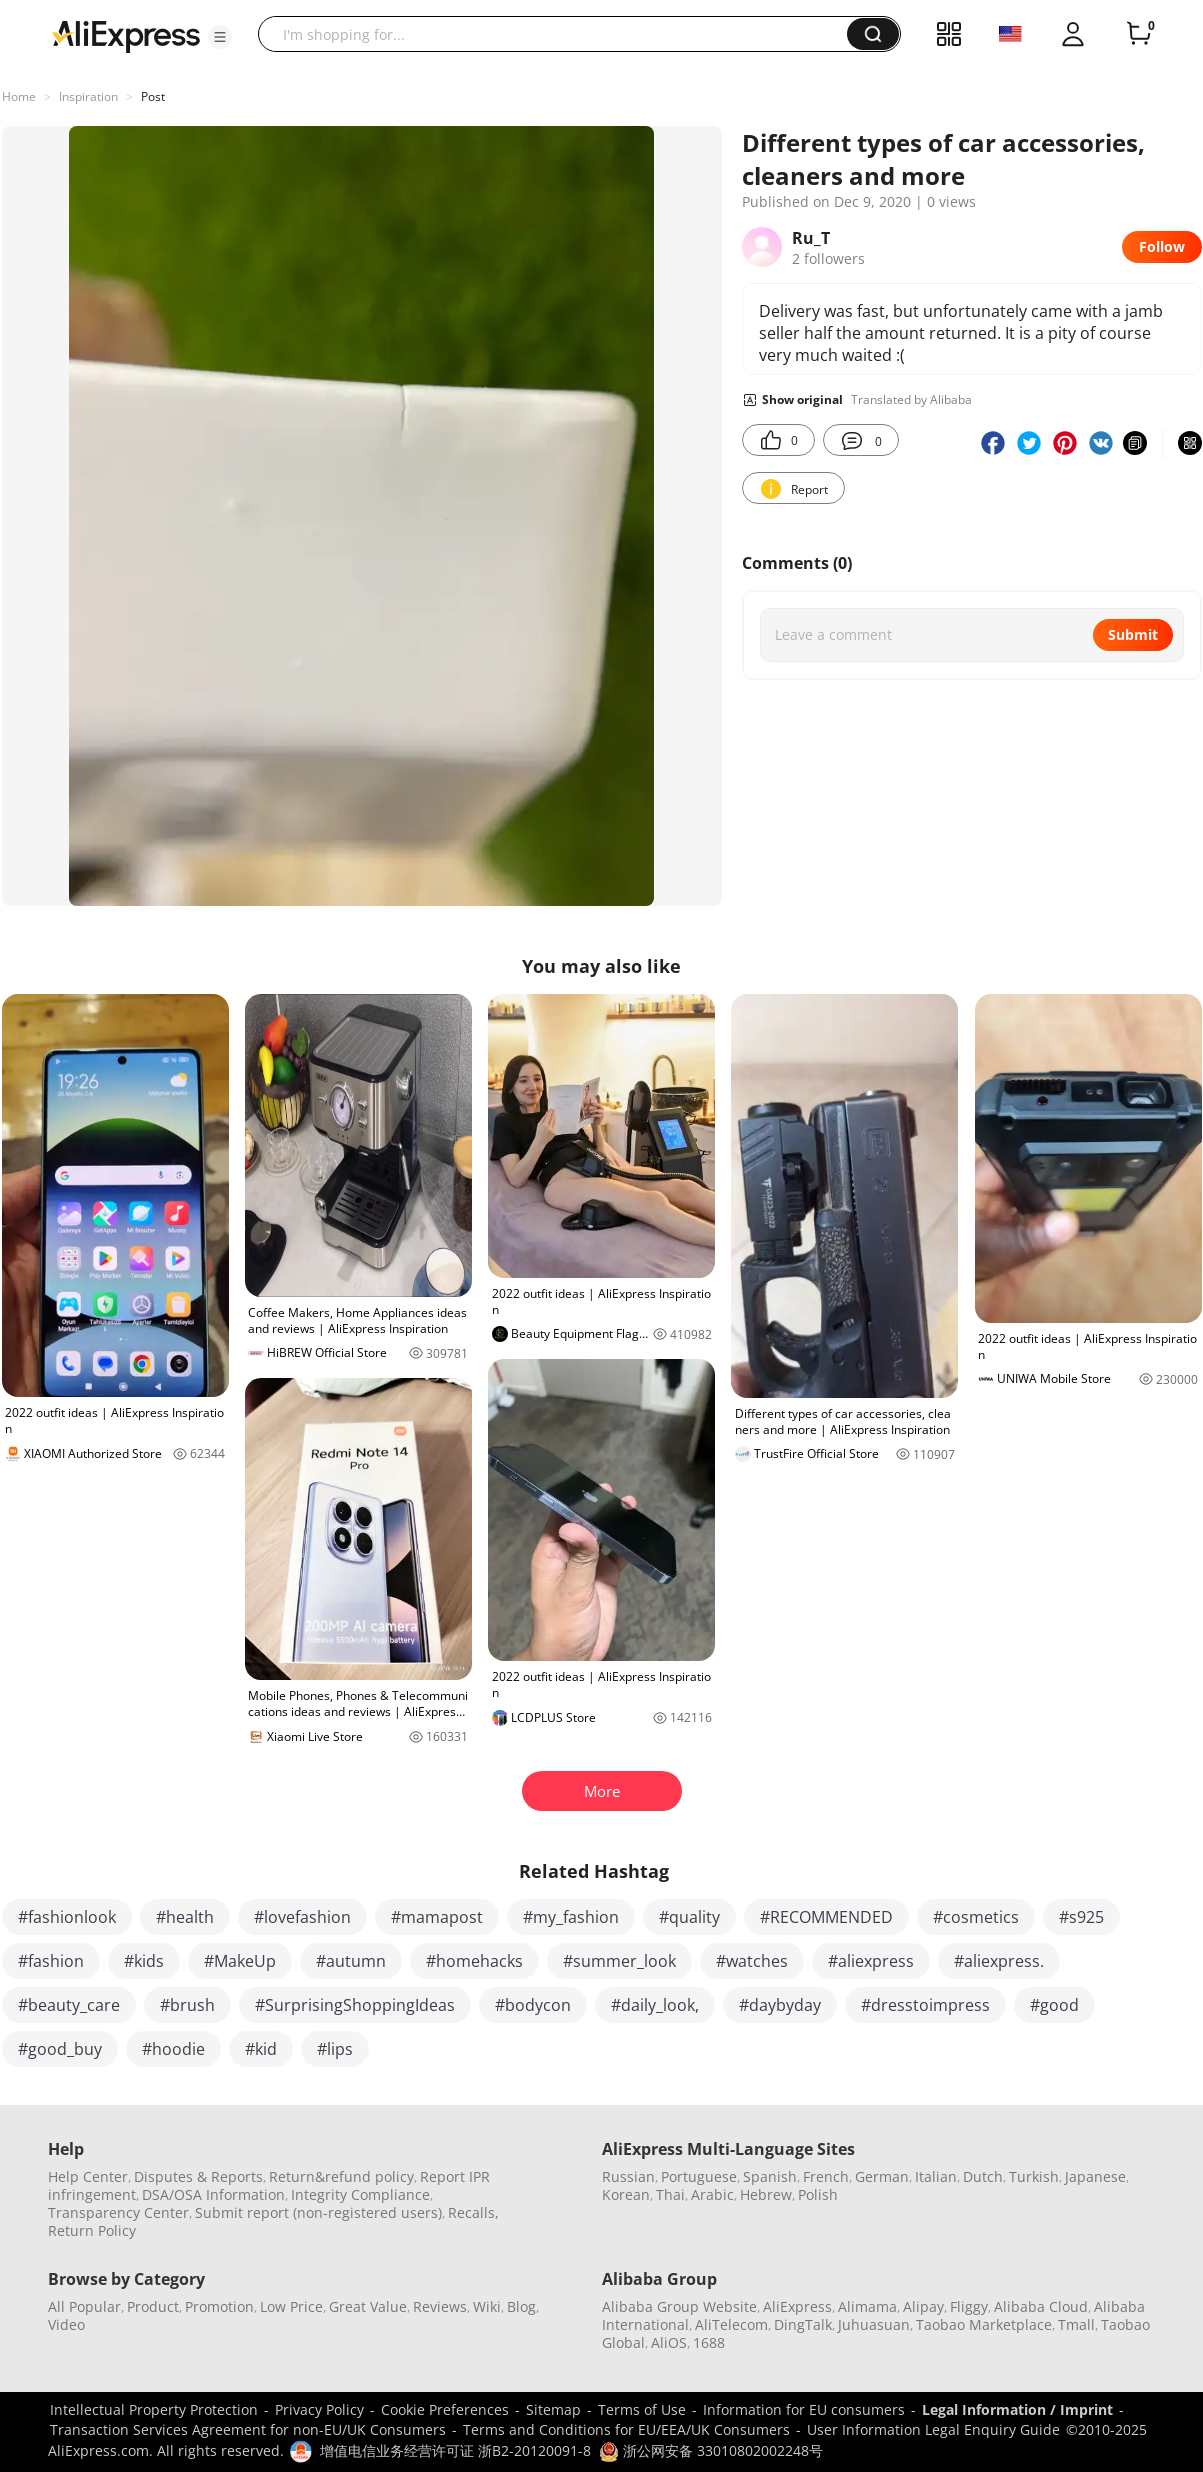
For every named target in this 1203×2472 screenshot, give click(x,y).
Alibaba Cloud (1041, 2306)
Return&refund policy (341, 2176)
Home (19, 96)
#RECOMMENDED (826, 1917)
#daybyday (780, 2005)
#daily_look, (655, 2005)
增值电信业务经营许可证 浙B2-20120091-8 (455, 2450)
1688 (709, 2342)
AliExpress (797, 2306)
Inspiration (88, 96)
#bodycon (533, 2005)
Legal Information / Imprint (1017, 2409)
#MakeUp (240, 1961)
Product (153, 2306)
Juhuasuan (874, 2324)
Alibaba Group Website (679, 2306)
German (882, 2176)
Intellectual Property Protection (154, 2409)
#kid (261, 2049)
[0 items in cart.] (1139, 34)
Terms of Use (642, 2409)
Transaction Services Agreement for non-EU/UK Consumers (248, 2429)
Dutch (983, 2176)
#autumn (351, 1961)
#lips (335, 2049)
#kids (144, 1961)
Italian (936, 2176)
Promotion (219, 2306)
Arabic (712, 2194)
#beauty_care (69, 2005)
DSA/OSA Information (213, 2194)
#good (1054, 2005)
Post (153, 96)
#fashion (51, 1961)
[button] (220, 37)
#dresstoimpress (925, 2005)
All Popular (84, 2306)
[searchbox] (560, 34)
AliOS (669, 2342)
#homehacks (474, 1961)
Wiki (487, 2306)
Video (66, 2324)
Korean (626, 2194)
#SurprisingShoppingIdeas (355, 2005)
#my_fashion (571, 1917)
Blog (521, 2306)
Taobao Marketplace (984, 2324)
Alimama (867, 2306)
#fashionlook (67, 1917)
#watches (752, 1961)
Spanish (770, 2176)
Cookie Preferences (445, 2409)
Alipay (923, 2306)
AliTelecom (731, 2324)
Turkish (1034, 2176)
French (826, 2176)
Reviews (440, 2306)
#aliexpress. (999, 1961)
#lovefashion (302, 1917)
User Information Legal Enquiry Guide (933, 2429)
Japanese (1095, 2176)
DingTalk (803, 2324)
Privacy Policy (319, 2409)
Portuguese (699, 2176)
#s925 (1081, 1917)
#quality (689, 1917)
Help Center (88, 2176)
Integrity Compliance (360, 2194)
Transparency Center (118, 2212)
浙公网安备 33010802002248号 (711, 2450)
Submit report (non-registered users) (318, 2212)
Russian (628, 2176)
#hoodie (173, 2049)
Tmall (1076, 2324)
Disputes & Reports (198, 2176)
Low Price (291, 2306)
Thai (670, 2194)
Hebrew (766, 2194)
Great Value (368, 2306)
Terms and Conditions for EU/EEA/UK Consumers (626, 2429)
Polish (818, 2194)
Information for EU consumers (804, 2409)
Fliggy (969, 2306)
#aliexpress (871, 1961)
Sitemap (553, 2409)
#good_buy (60, 2049)
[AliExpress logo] (126, 35)
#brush (187, 2005)
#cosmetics (976, 1917)
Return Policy (92, 2230)
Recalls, (473, 2212)
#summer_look (619, 1961)
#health (185, 1917)
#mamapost (437, 1917)
